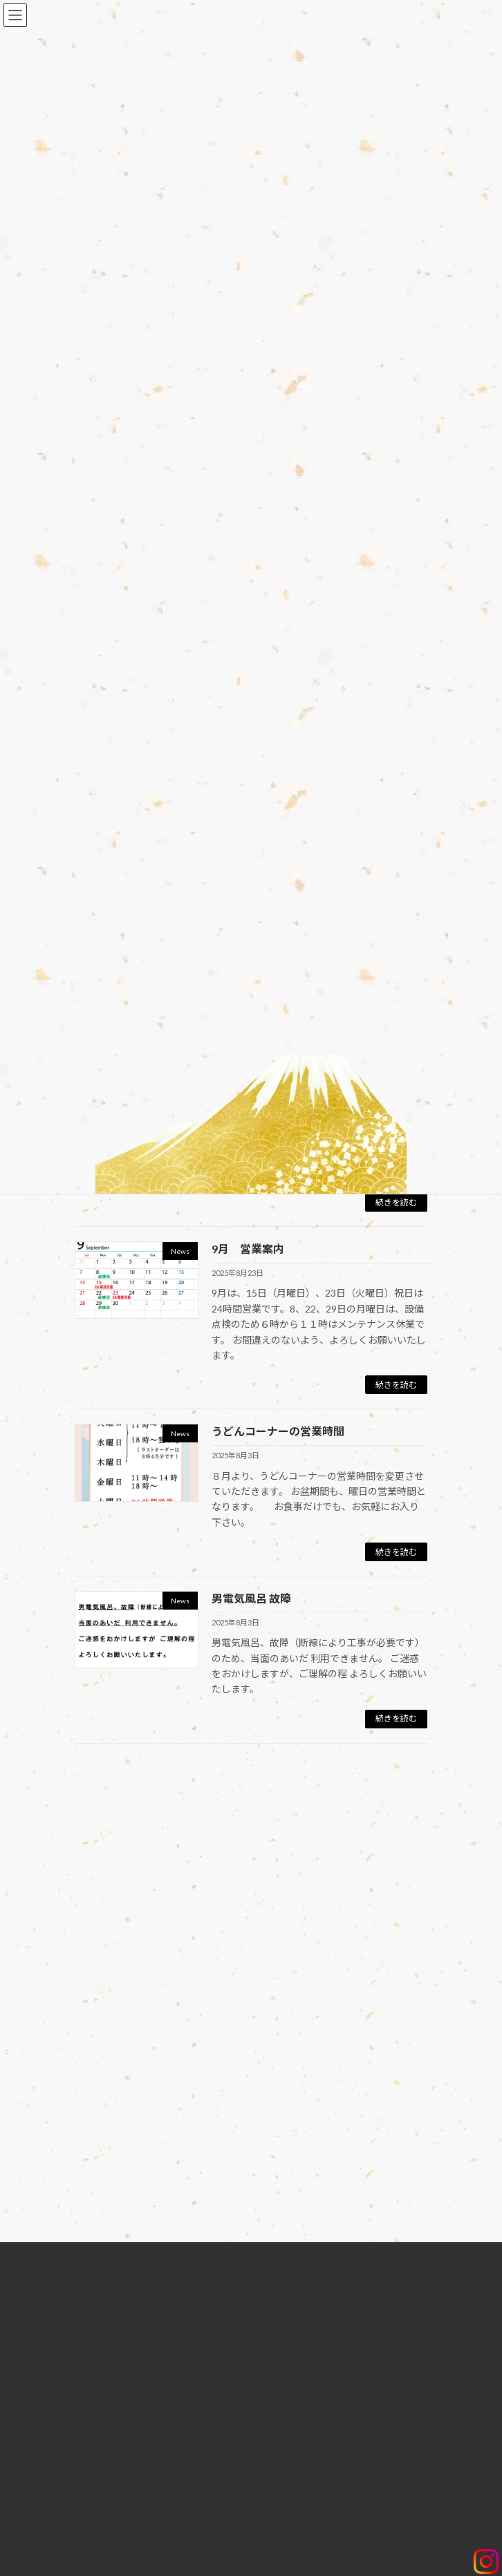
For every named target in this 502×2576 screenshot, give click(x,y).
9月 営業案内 (248, 1248)
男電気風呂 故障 (251, 1598)
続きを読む (396, 1202)
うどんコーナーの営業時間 (278, 1431)
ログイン (101, 1820)
